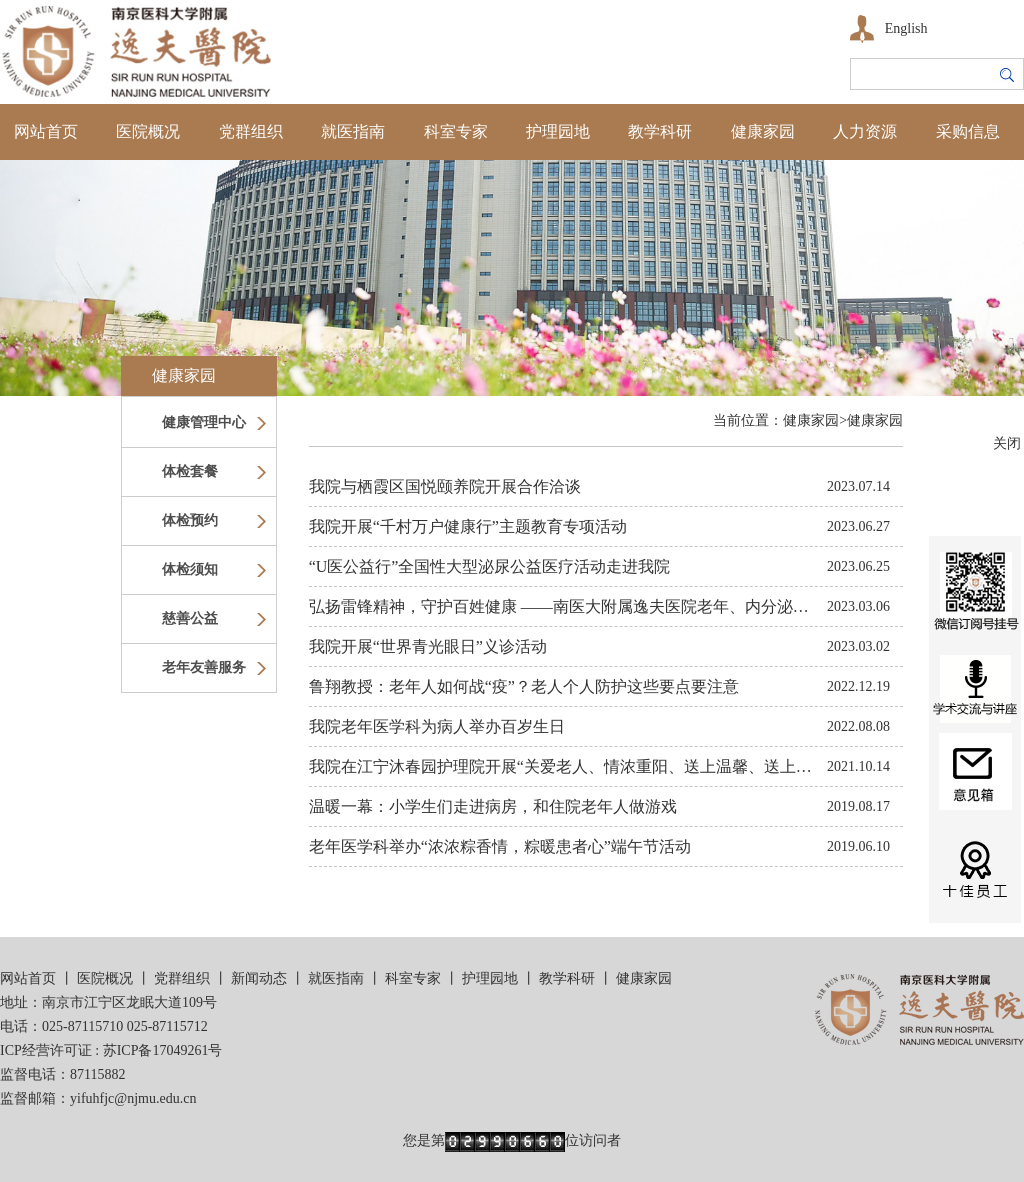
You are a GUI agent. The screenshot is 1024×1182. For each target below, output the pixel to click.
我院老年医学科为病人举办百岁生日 (437, 726)
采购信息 (968, 131)
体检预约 (190, 520)
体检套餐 (190, 471)
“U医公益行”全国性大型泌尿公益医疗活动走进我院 (490, 566)
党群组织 (251, 131)
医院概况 (148, 131)
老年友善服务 (204, 667)
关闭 (1007, 443)
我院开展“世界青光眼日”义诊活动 (428, 646)
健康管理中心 (204, 422)
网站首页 (46, 131)
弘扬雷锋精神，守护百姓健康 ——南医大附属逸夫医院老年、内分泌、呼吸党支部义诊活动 (631, 606)
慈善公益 (190, 618)
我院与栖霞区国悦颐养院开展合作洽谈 (445, 486)
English (906, 28)
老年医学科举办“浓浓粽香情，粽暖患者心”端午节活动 (500, 846)
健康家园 (763, 131)
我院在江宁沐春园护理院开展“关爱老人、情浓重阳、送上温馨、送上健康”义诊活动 (604, 766)
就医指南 (353, 131)
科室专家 (456, 131)
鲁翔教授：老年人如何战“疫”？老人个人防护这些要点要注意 (524, 686)
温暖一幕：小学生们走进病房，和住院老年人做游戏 (493, 806)
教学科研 (660, 131)
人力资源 (865, 131)
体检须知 (190, 569)
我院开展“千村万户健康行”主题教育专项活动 (468, 526)
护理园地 (558, 131)
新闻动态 (259, 978)
